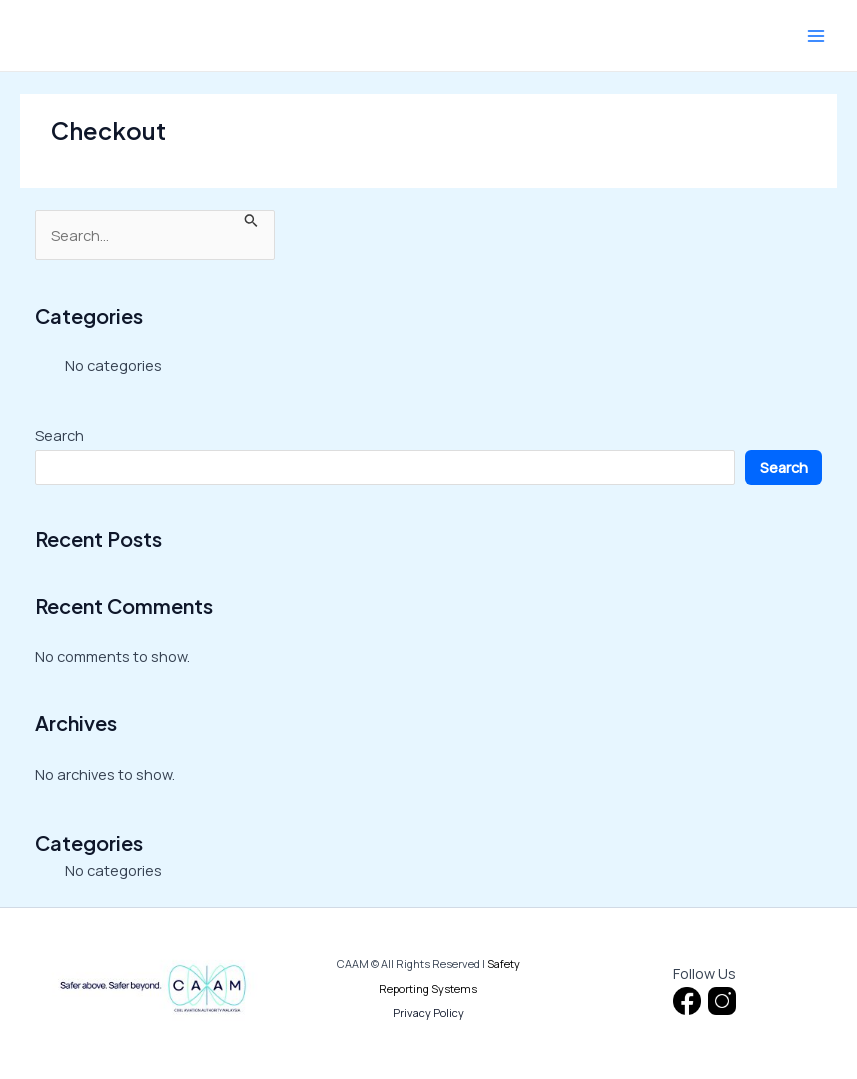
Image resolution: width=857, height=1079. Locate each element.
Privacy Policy (428, 1012)
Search (59, 435)
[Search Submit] (251, 219)
